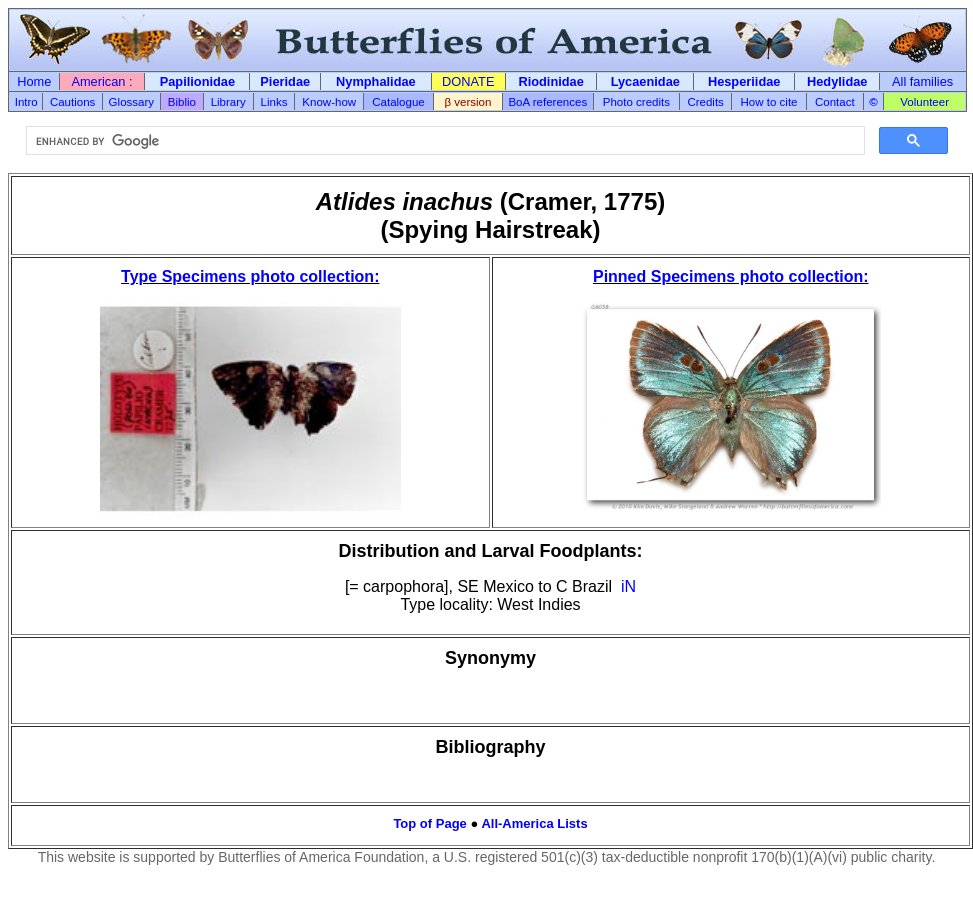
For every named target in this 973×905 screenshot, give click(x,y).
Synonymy (490, 658)
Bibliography (490, 747)
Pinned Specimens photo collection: (731, 276)
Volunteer (924, 102)
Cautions (72, 102)
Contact (835, 102)
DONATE (468, 81)
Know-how (329, 102)
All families (922, 81)
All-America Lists (534, 823)
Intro (26, 102)
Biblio (182, 102)
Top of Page (429, 823)
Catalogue (398, 102)
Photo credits (636, 102)
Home (34, 81)
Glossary (131, 102)
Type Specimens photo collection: (250, 276)
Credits (705, 102)
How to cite (769, 102)
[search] (443, 141)
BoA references (547, 102)
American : (101, 81)
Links (274, 102)
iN (628, 586)
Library (228, 102)
